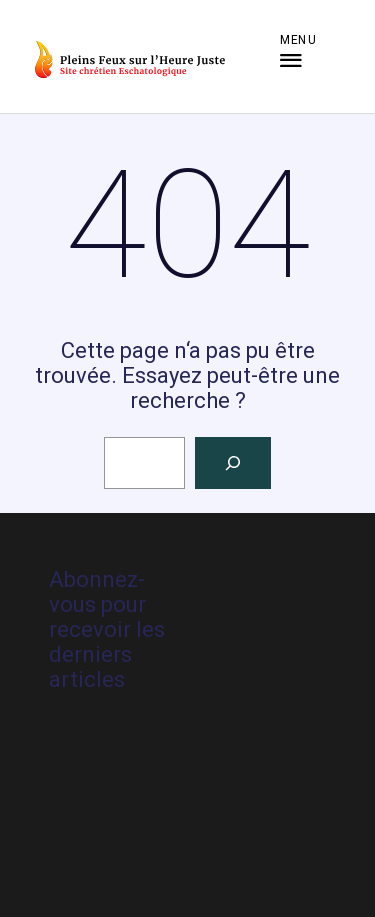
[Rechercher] (233, 463)
